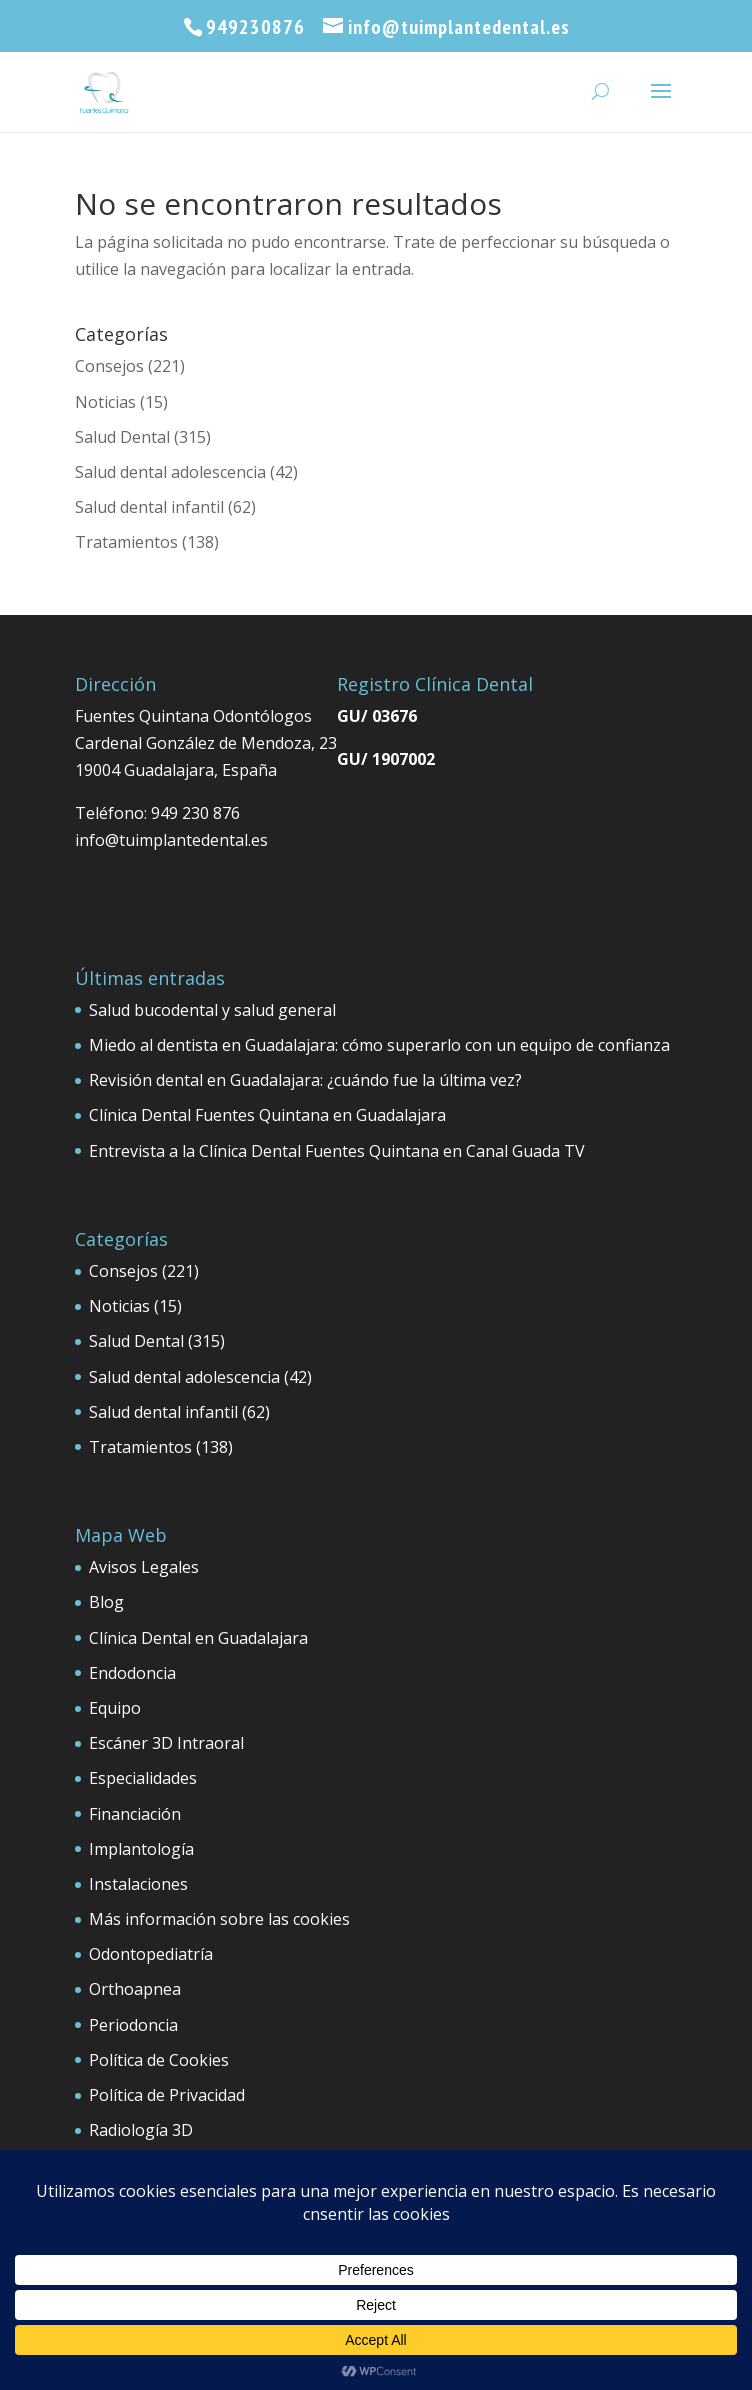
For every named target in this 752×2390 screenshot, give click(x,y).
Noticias (105, 402)
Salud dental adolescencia (170, 472)
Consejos (109, 366)
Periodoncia (133, 2025)
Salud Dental (122, 437)
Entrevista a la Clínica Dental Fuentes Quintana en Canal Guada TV (337, 1151)
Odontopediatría (151, 1954)
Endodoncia (132, 1673)
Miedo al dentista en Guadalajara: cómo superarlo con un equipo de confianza (379, 1045)
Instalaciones (138, 1884)
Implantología (141, 1849)
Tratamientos (126, 542)
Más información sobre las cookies (219, 1919)
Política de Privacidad (167, 2095)
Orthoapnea (135, 1989)
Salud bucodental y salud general (212, 1010)
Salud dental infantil (149, 507)
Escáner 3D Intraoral (166, 1743)
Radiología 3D (141, 2130)
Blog (106, 1602)
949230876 (255, 27)
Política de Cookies (159, 2060)
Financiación (135, 1814)
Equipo (115, 1708)
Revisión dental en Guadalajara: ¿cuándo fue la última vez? (305, 1080)
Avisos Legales (144, 1567)
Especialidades (143, 1778)
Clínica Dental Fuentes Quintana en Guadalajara (267, 1115)
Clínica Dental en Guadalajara (198, 1638)
